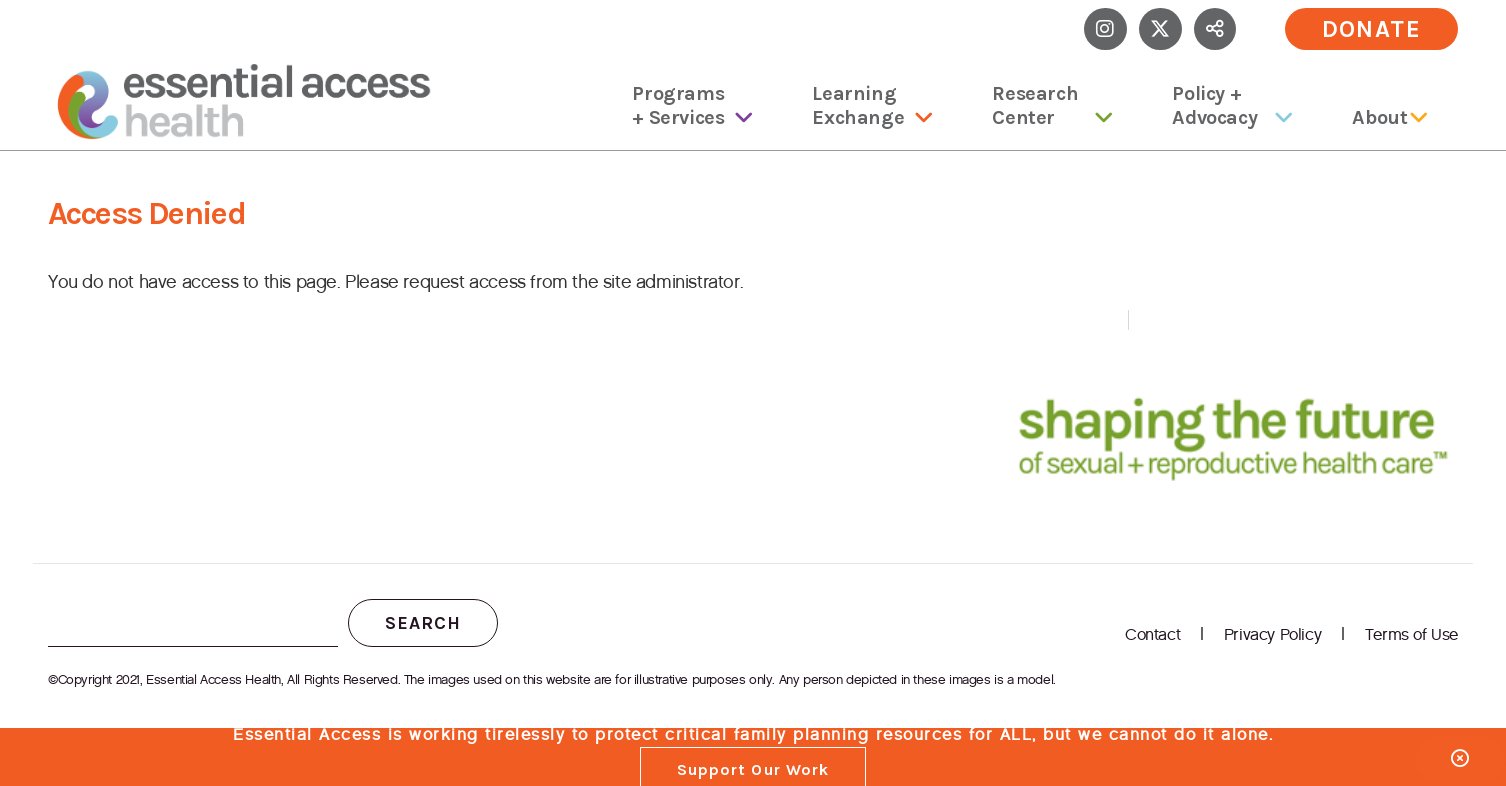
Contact (1152, 634)
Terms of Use (1411, 634)
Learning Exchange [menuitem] (858, 105)
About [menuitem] (1379, 117)
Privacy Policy (1272, 634)
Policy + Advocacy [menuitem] (1214, 105)
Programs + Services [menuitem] (678, 105)
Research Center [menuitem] (1035, 105)
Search (423, 623)
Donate (1372, 29)
